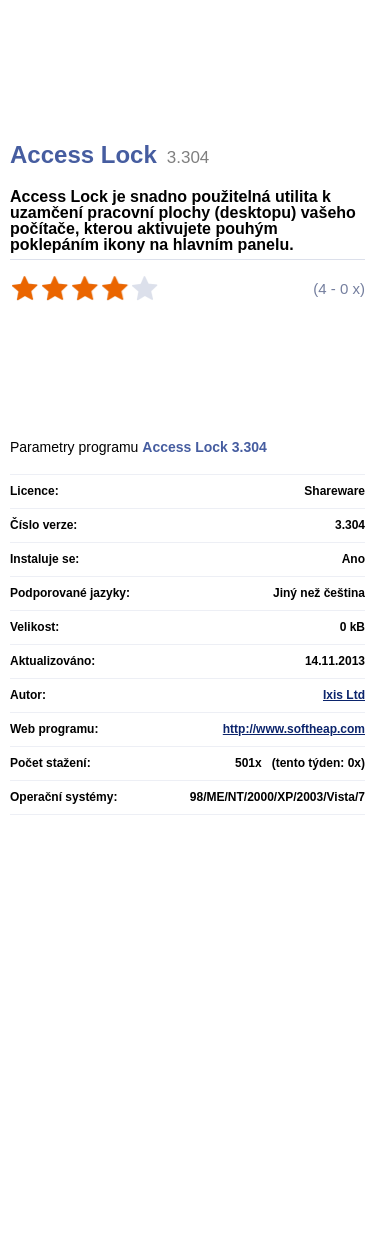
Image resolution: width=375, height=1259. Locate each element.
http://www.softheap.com (294, 729)
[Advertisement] (190, 95)
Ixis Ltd (344, 695)
